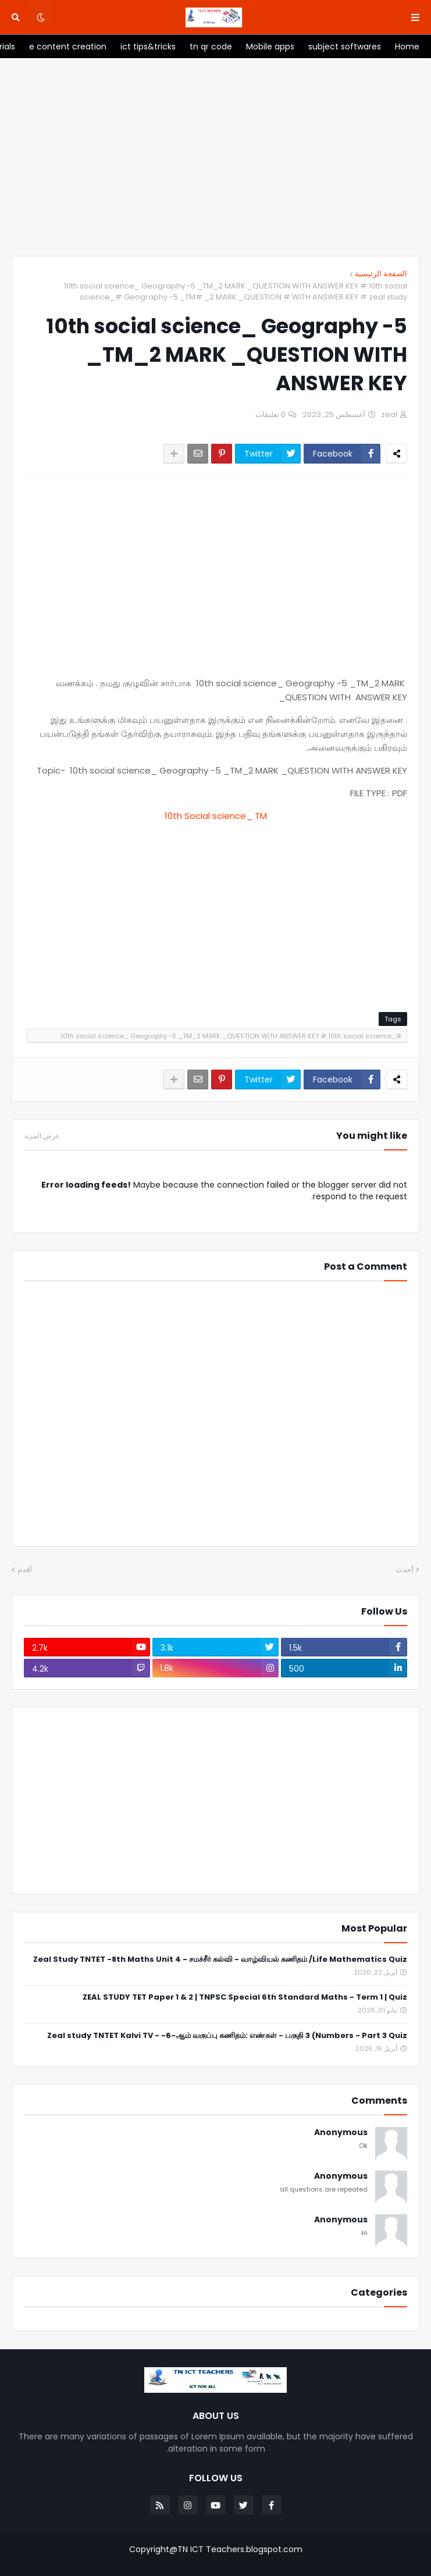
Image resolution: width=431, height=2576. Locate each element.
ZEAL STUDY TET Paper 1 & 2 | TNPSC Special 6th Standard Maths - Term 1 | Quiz (245, 1998)
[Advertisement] (215, 157)
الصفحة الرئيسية (381, 273)
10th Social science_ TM (216, 816)
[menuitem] (407, 46)
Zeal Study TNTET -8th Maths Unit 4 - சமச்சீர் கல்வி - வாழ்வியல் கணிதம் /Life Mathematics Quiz (220, 1960)
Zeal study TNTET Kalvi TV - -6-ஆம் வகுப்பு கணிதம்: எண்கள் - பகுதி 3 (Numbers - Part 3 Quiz (227, 2036)
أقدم (24, 1569)
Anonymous (341, 2132)
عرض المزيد (42, 1136)
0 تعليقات (270, 414)
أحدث (405, 1569)
